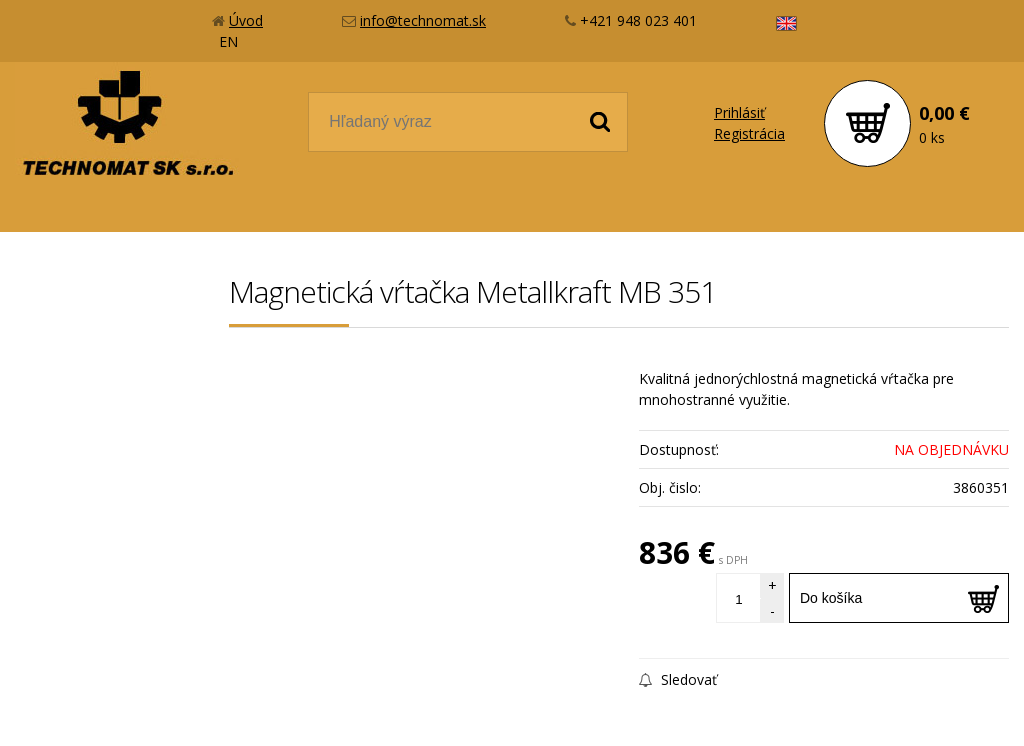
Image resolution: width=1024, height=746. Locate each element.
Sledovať (678, 679)
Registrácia (749, 133)
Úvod (246, 20)
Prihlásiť (739, 112)
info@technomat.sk (423, 20)
